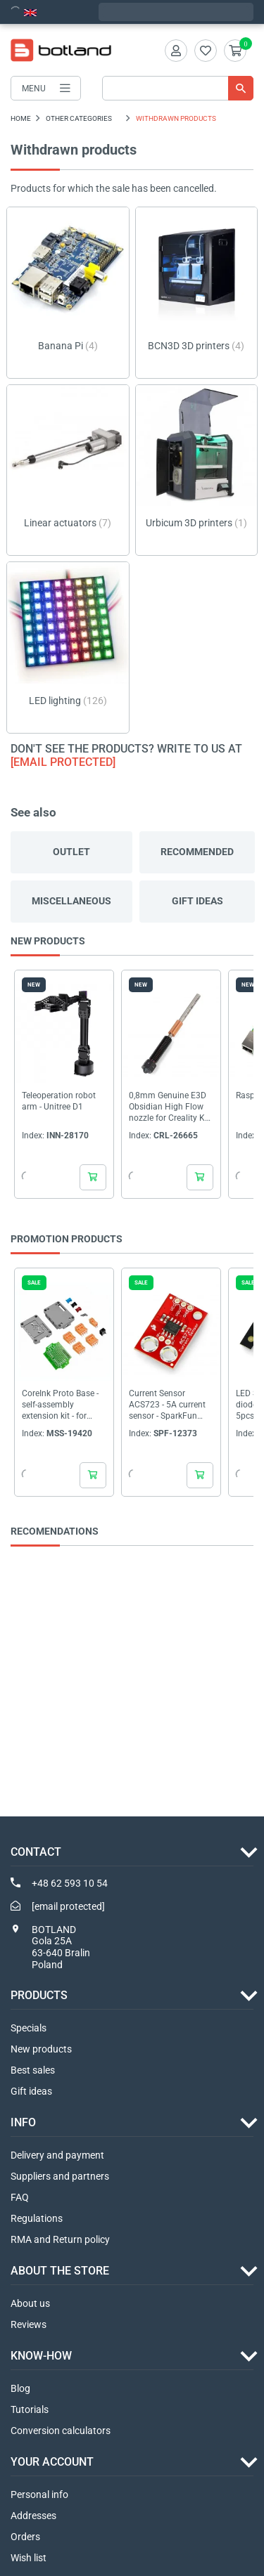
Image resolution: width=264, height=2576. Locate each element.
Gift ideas (197, 900)
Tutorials (30, 2409)
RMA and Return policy (60, 2239)
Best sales (33, 2070)
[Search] (177, 88)
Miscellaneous (71, 900)
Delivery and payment (57, 2155)
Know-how (41, 2355)
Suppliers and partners (60, 2176)
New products (41, 2049)
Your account (52, 2461)
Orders (25, 2536)
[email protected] (63, 762)
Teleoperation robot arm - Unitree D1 (59, 1101)
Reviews (28, 2324)
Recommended (197, 851)
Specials (28, 2028)
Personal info (39, 2494)
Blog (20, 2388)
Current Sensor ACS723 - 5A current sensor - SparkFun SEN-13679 (167, 1405)
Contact (36, 1852)
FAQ (20, 2197)
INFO (23, 2122)
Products (39, 1995)
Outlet (71, 851)
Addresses (33, 2515)
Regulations (37, 2218)
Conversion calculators (61, 2430)
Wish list (28, 2557)
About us (30, 2303)
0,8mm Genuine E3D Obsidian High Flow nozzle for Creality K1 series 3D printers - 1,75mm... (169, 1107)
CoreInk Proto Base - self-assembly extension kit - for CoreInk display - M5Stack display (60, 1405)
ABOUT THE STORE (60, 2270)
